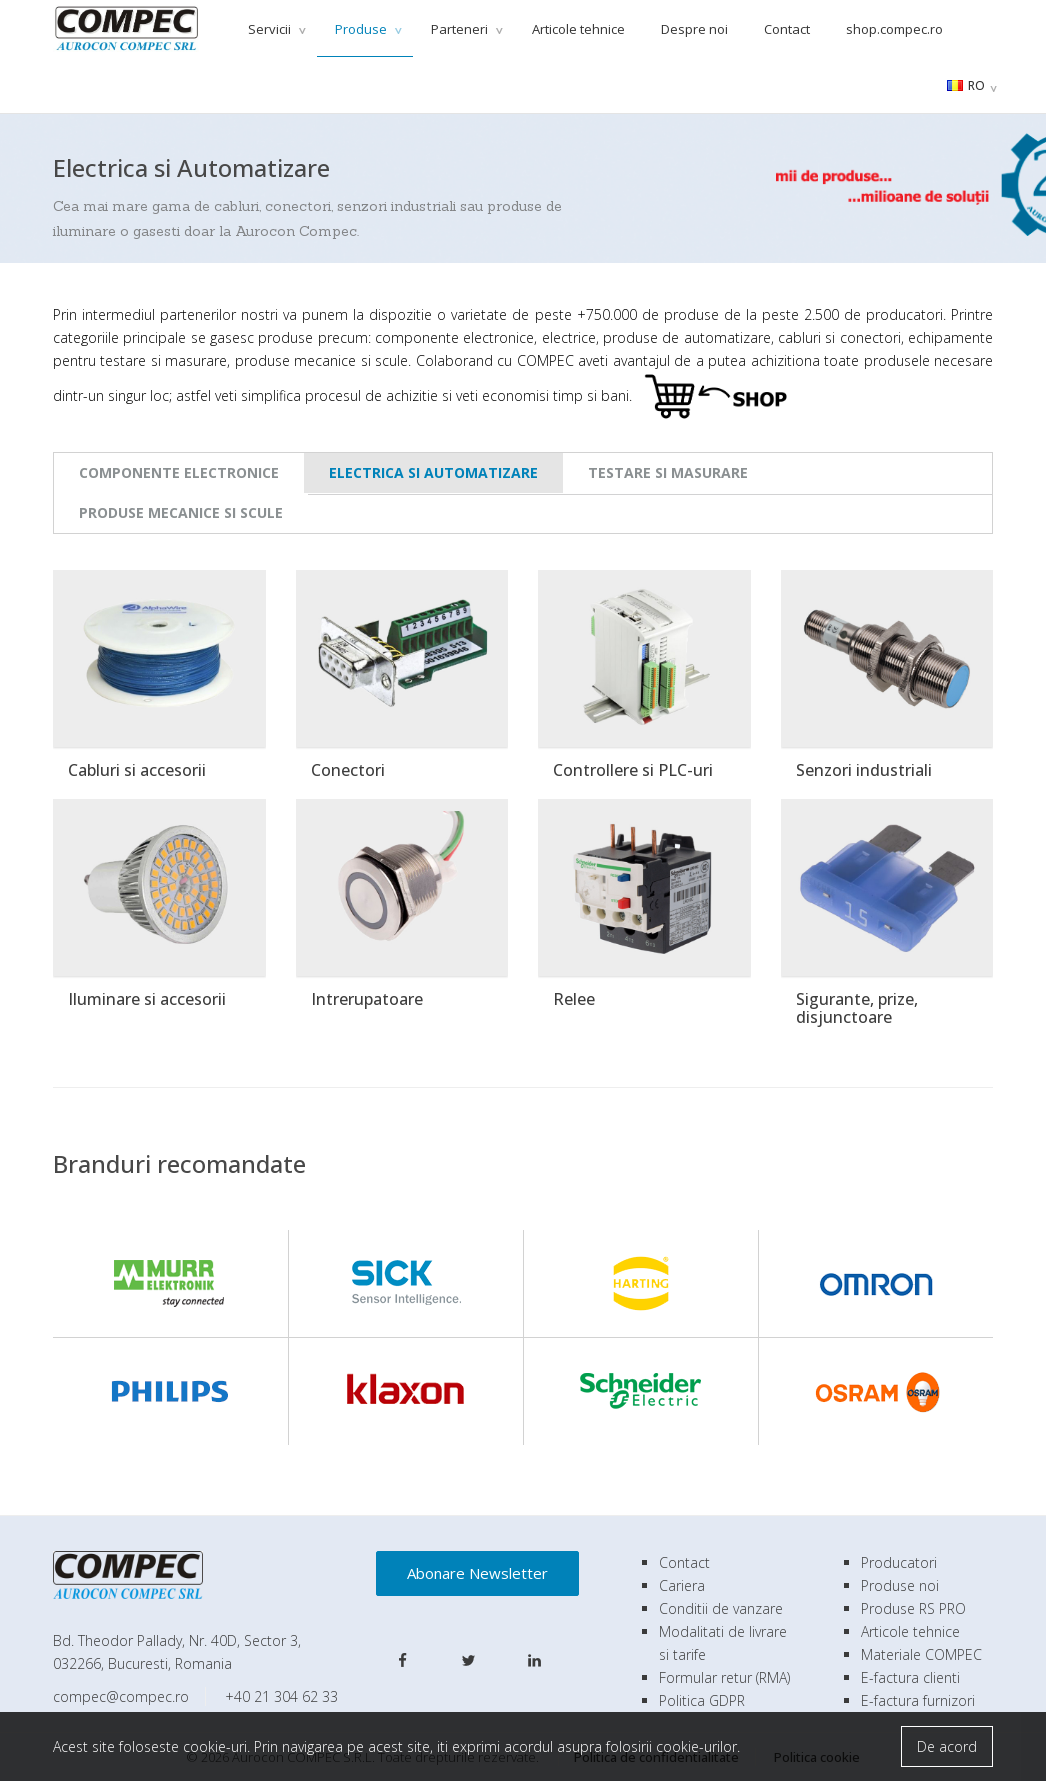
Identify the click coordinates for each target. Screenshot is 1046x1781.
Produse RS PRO (913, 1608)
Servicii (271, 29)
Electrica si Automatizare (433, 472)
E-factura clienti (910, 1677)
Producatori (899, 1562)
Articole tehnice (578, 29)
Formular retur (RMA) (724, 1677)
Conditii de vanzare (721, 1608)
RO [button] (966, 85)
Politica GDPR (702, 1700)
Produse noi (900, 1585)
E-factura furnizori (918, 1700)
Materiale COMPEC (921, 1654)
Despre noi (694, 29)
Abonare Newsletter (477, 1573)
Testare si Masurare (668, 472)
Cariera (682, 1585)
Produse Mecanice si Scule (181, 512)
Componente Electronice (179, 472)
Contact (787, 29)
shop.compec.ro (894, 29)
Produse (362, 29)
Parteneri (461, 29)
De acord (947, 1746)
